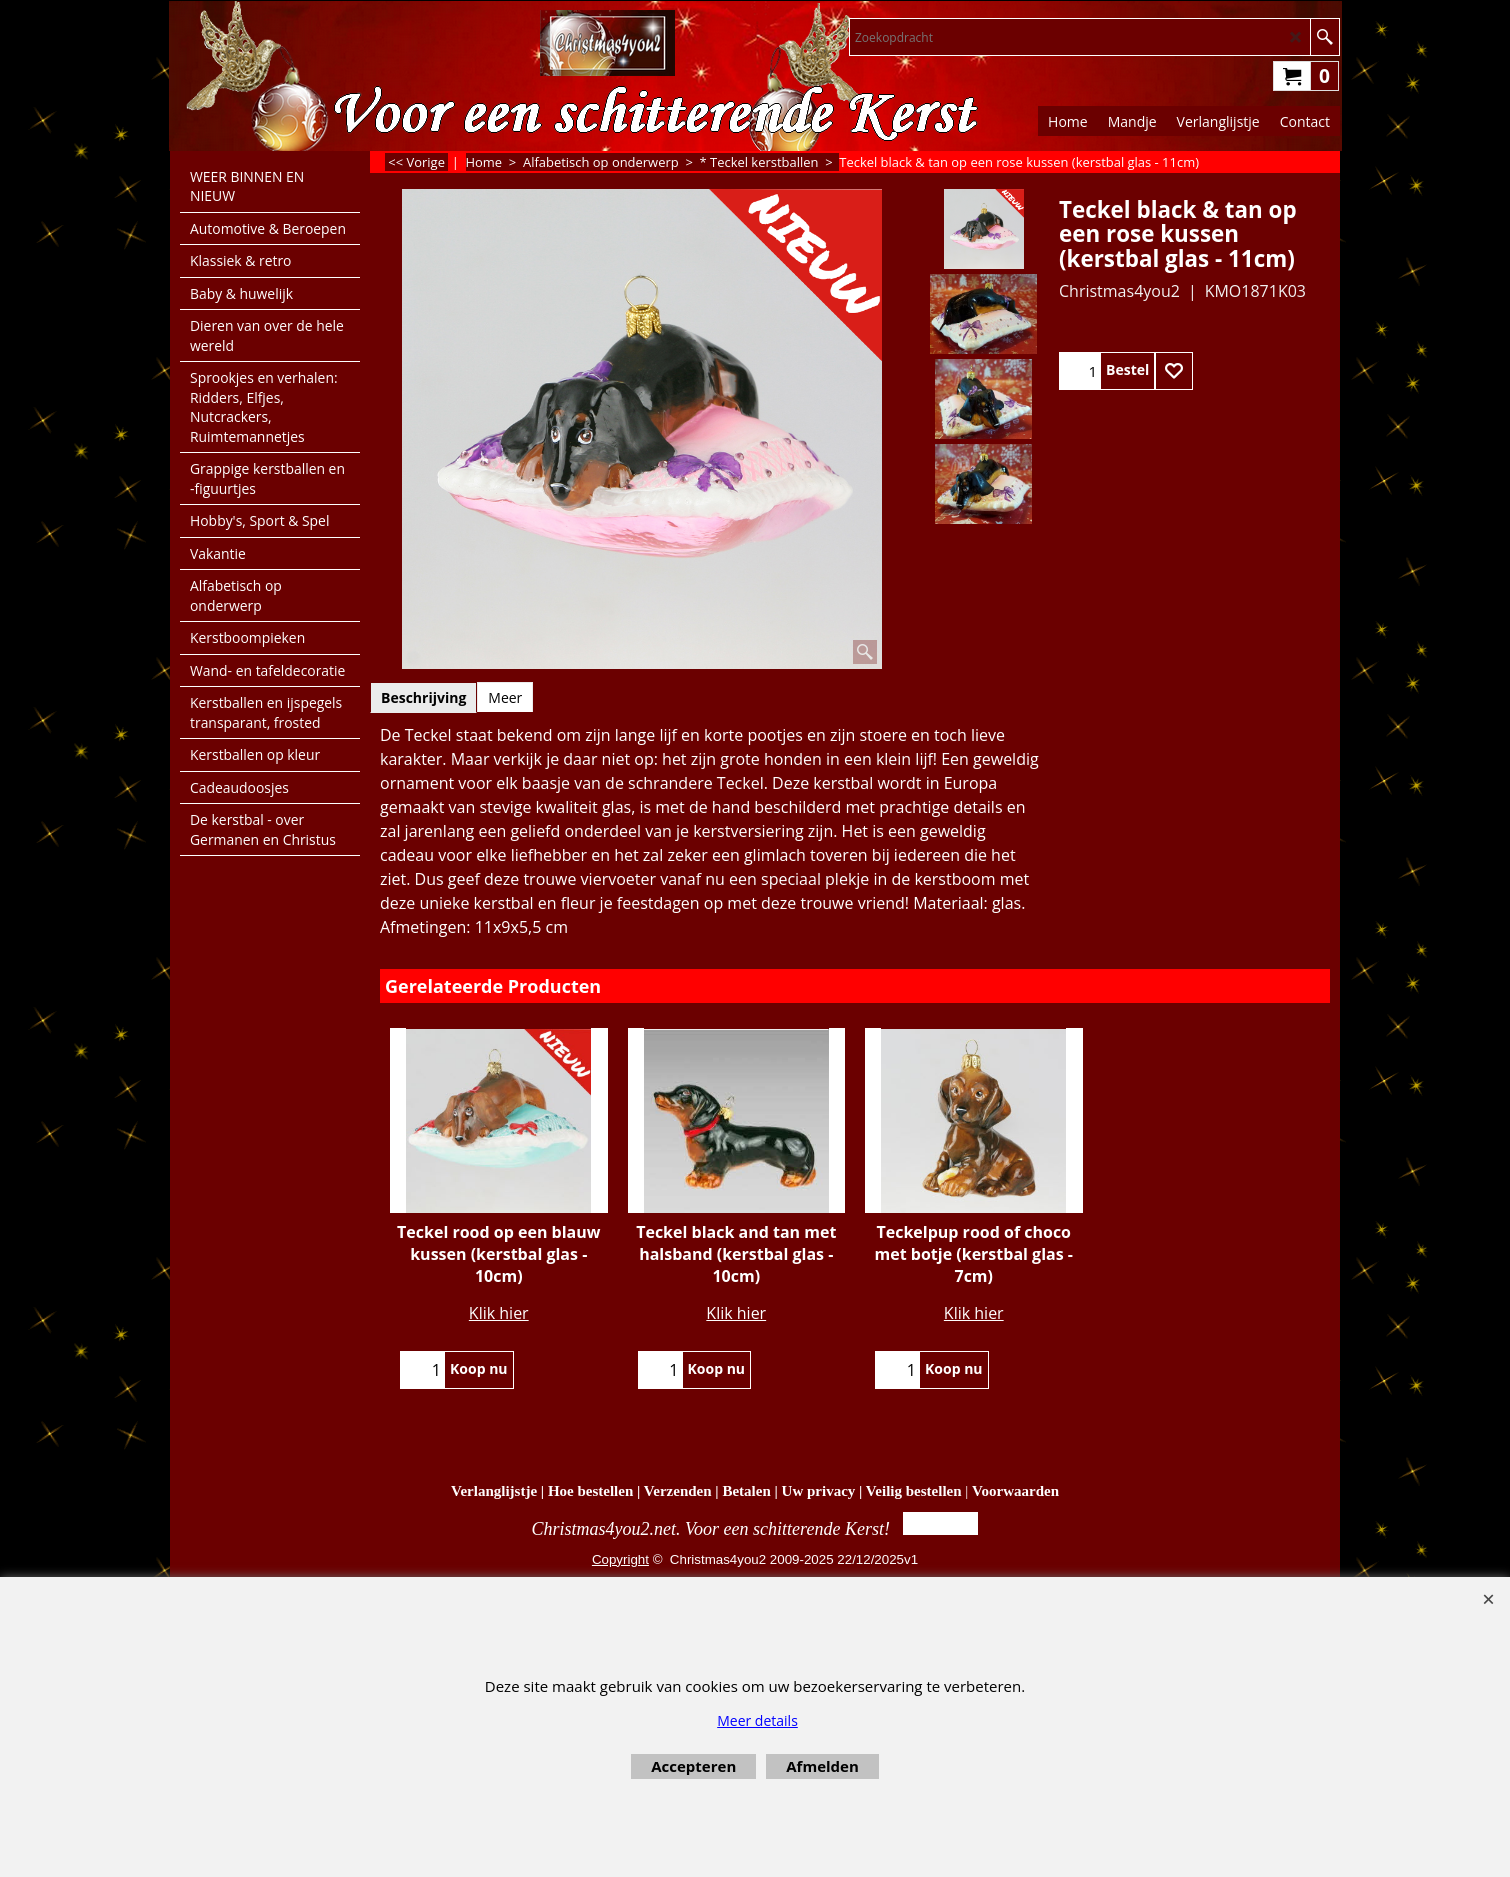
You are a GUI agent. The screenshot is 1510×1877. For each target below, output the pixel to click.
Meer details (757, 1720)
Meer (505, 697)
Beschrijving (423, 697)
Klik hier (499, 1313)
